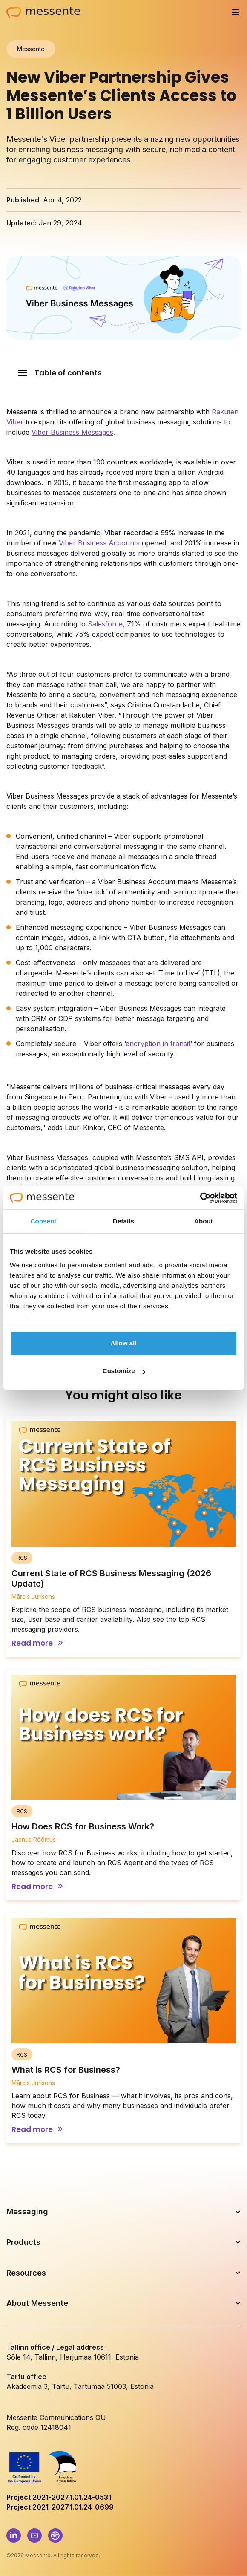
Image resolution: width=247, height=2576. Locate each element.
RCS (22, 1558)
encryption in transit (158, 1043)
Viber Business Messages (72, 432)
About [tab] (203, 1221)
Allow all (124, 1343)
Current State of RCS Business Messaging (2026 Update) (111, 1578)
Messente (31, 48)
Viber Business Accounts (99, 543)
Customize (124, 1370)
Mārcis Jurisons (33, 1596)
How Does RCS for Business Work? (82, 1826)
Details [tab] (123, 1221)
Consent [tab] (44, 1221)
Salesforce (105, 624)
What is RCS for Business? (65, 2070)
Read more (32, 1643)
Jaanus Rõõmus (33, 1839)
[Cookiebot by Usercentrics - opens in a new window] (200, 1197)
